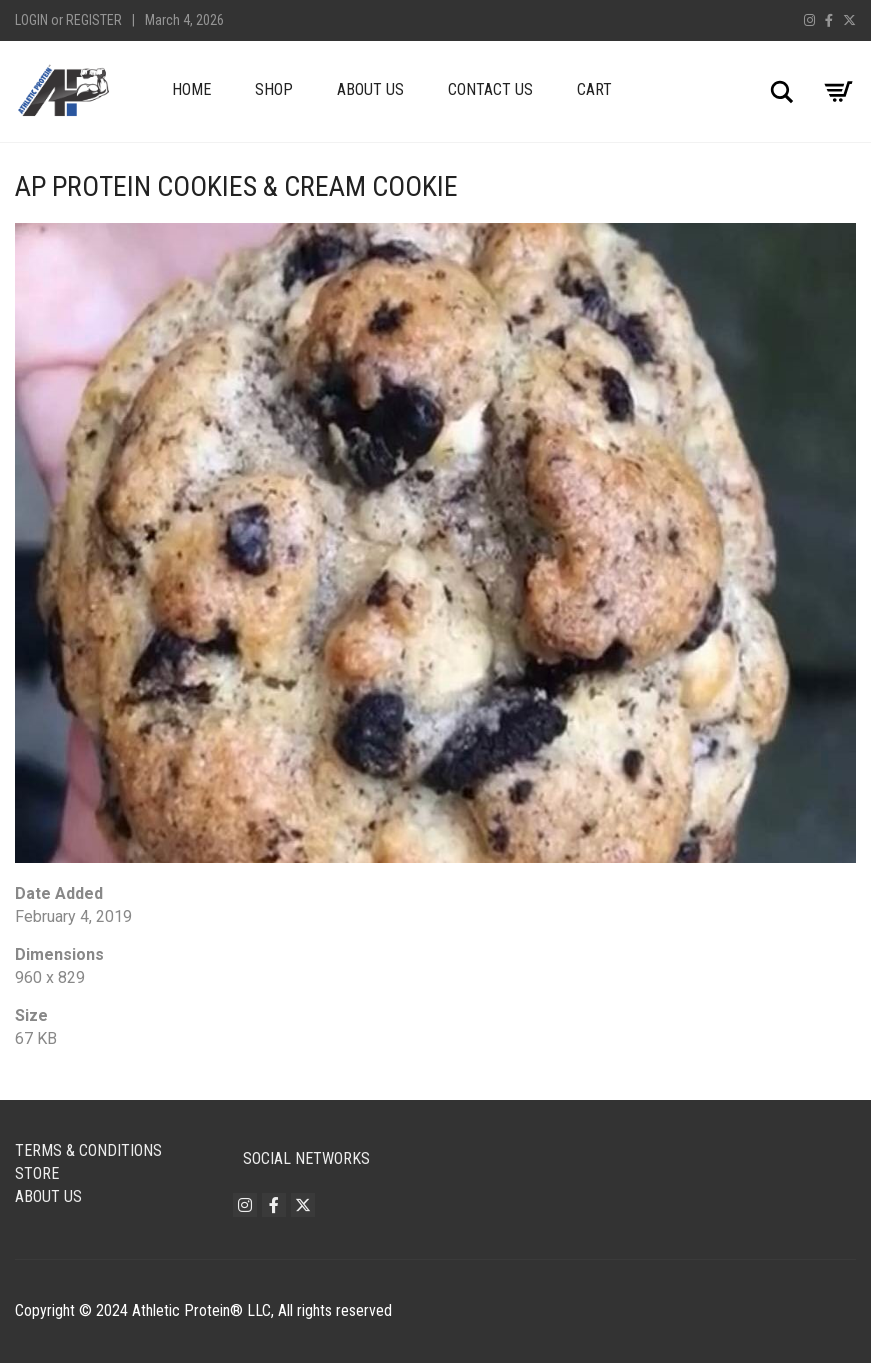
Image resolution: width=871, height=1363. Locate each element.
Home (191, 89)
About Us (370, 89)
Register (94, 20)
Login (31, 20)
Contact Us (490, 89)
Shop (274, 89)
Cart (594, 89)
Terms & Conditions (88, 1150)
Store (37, 1173)
